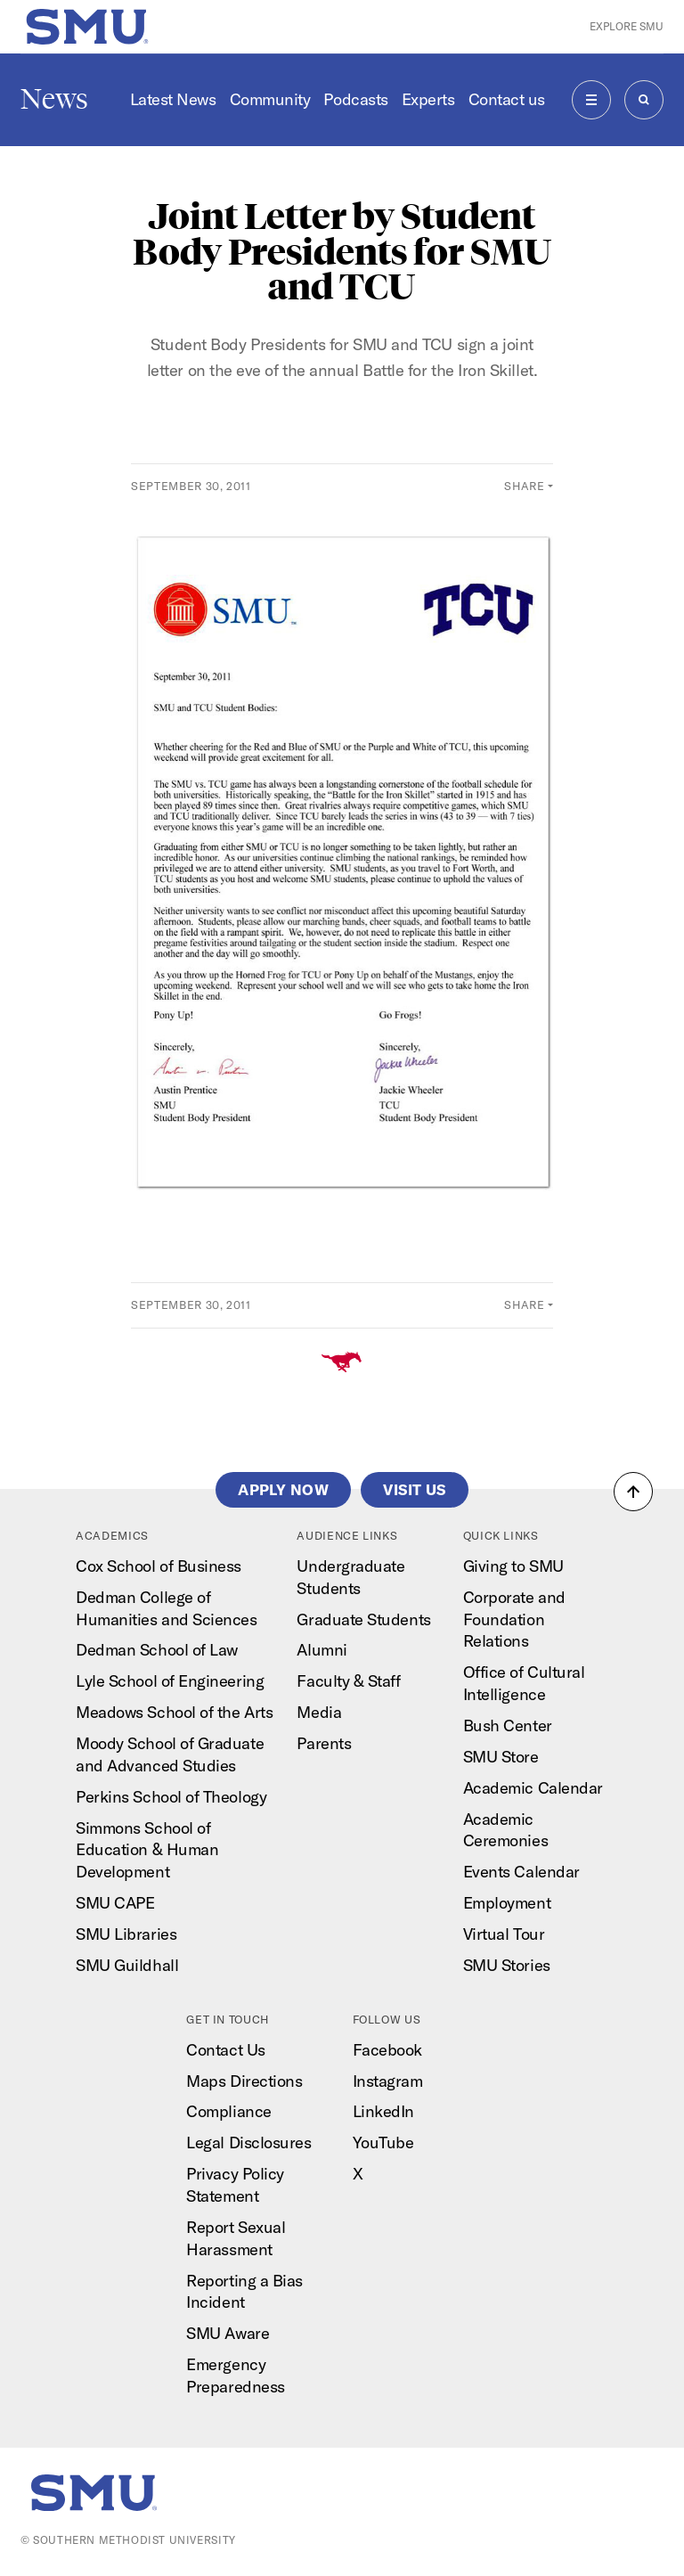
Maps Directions (244, 2081)
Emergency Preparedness (235, 2375)
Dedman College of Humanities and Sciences (166, 1608)
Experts (428, 99)
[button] (633, 1491)
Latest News (173, 99)
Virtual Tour (503, 1934)
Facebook (387, 2050)
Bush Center (507, 1725)
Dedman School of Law (157, 1650)
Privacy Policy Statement (235, 2184)
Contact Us (225, 2050)
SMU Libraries (126, 1934)
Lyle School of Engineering (170, 1681)
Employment (506, 1903)
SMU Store (501, 1756)
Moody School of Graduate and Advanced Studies (170, 1754)
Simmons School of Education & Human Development (147, 1850)
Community (270, 99)
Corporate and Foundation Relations (514, 1619)
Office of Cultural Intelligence (524, 1683)
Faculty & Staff (348, 1681)
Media (319, 1712)
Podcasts (355, 99)
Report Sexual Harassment (235, 2238)
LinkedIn (383, 2111)
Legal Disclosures (248, 2142)
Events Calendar (521, 1871)
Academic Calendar (533, 1788)
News (54, 99)
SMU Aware (227, 2333)
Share (524, 485)
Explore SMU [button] (627, 26)
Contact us (506, 99)
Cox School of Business (158, 1566)
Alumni (321, 1650)
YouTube (383, 2142)
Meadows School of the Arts (174, 1712)
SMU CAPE (115, 1903)
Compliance (228, 2111)
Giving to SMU (513, 1566)
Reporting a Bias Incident (244, 2291)
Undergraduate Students (350, 1577)
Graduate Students (363, 1619)
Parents (324, 1743)
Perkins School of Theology (171, 1797)
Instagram (388, 2081)
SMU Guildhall (127, 1965)
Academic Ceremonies (505, 1830)
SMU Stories (506, 1965)
